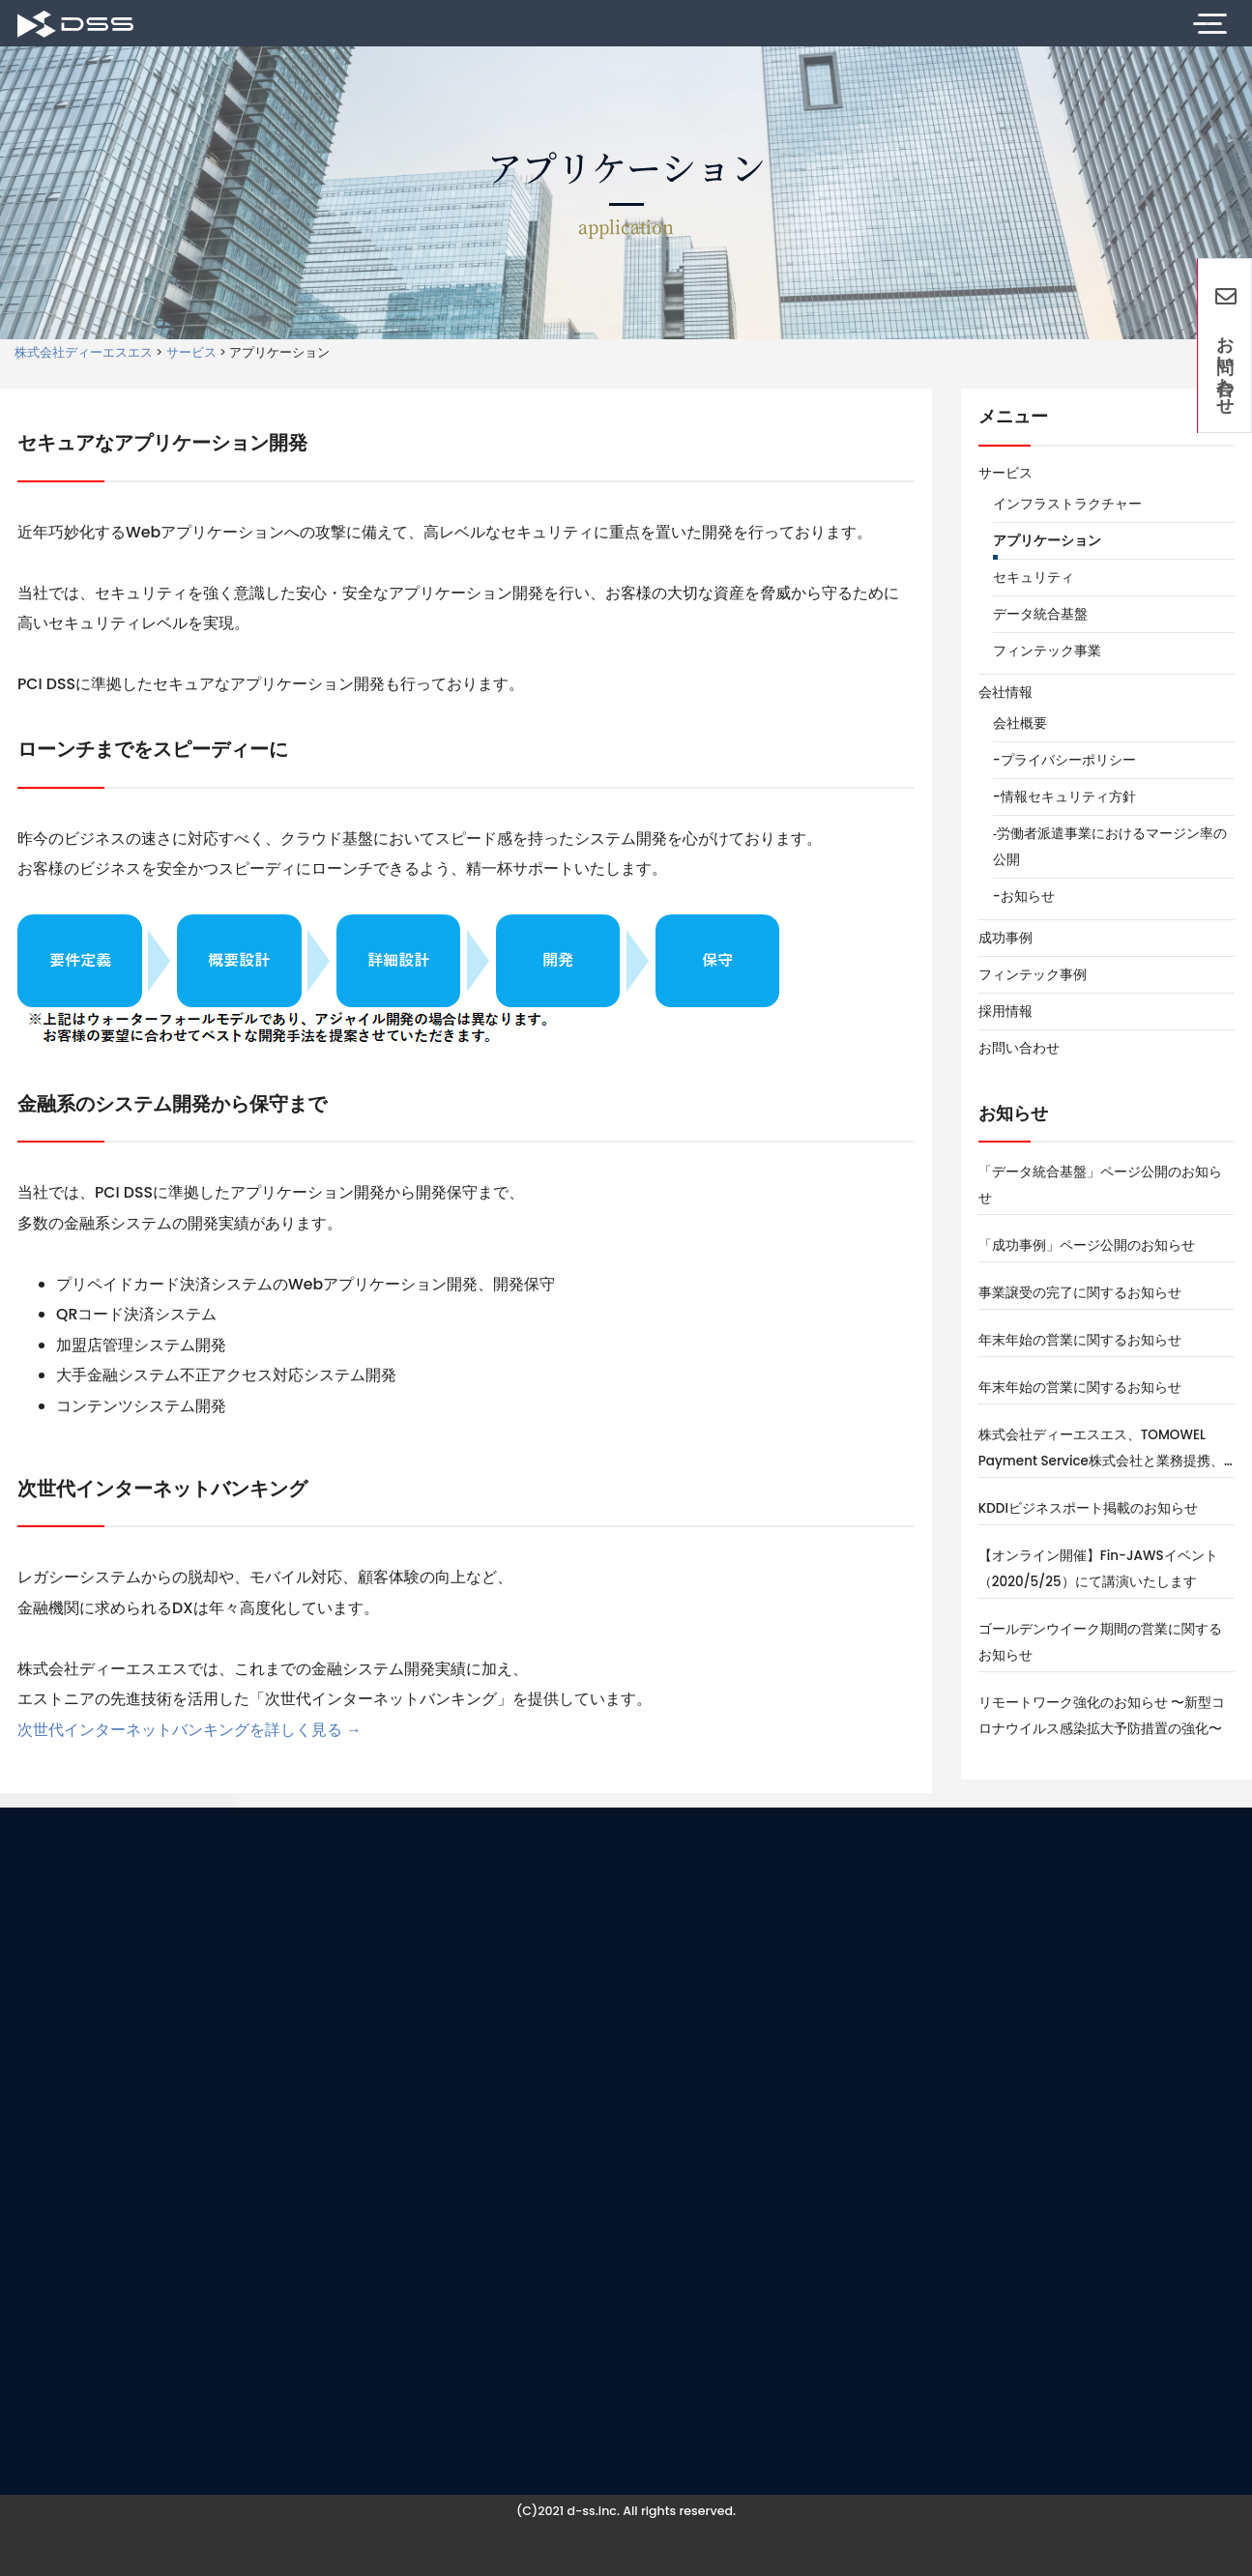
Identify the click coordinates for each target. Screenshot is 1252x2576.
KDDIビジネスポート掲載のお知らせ (1088, 1508)
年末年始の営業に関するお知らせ (1079, 1340)
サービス (1005, 473)
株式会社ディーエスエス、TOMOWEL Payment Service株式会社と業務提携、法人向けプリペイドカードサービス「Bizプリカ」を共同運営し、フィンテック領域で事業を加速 (1102, 1450)
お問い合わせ (1019, 1048)
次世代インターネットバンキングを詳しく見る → (189, 1730)
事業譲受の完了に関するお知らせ (1079, 1293)
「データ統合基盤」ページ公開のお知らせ (1100, 1185)
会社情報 (1005, 692)
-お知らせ (1024, 896)
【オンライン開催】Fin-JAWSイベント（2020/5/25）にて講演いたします (1098, 1569)
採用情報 (1005, 1011)
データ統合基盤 (1040, 614)
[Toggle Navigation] (1207, 23)
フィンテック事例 (1032, 975)
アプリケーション (1047, 541)
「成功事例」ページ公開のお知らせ (1086, 1245)
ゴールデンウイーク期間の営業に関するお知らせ (1100, 1642)
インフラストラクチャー (1067, 504)
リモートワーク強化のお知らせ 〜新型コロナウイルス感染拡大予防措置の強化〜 (1102, 1715)
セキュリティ (1033, 577)
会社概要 (1020, 723)
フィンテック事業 (1047, 651)
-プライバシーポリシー (1064, 760)
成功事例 (1005, 938)
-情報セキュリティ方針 (1064, 797)
